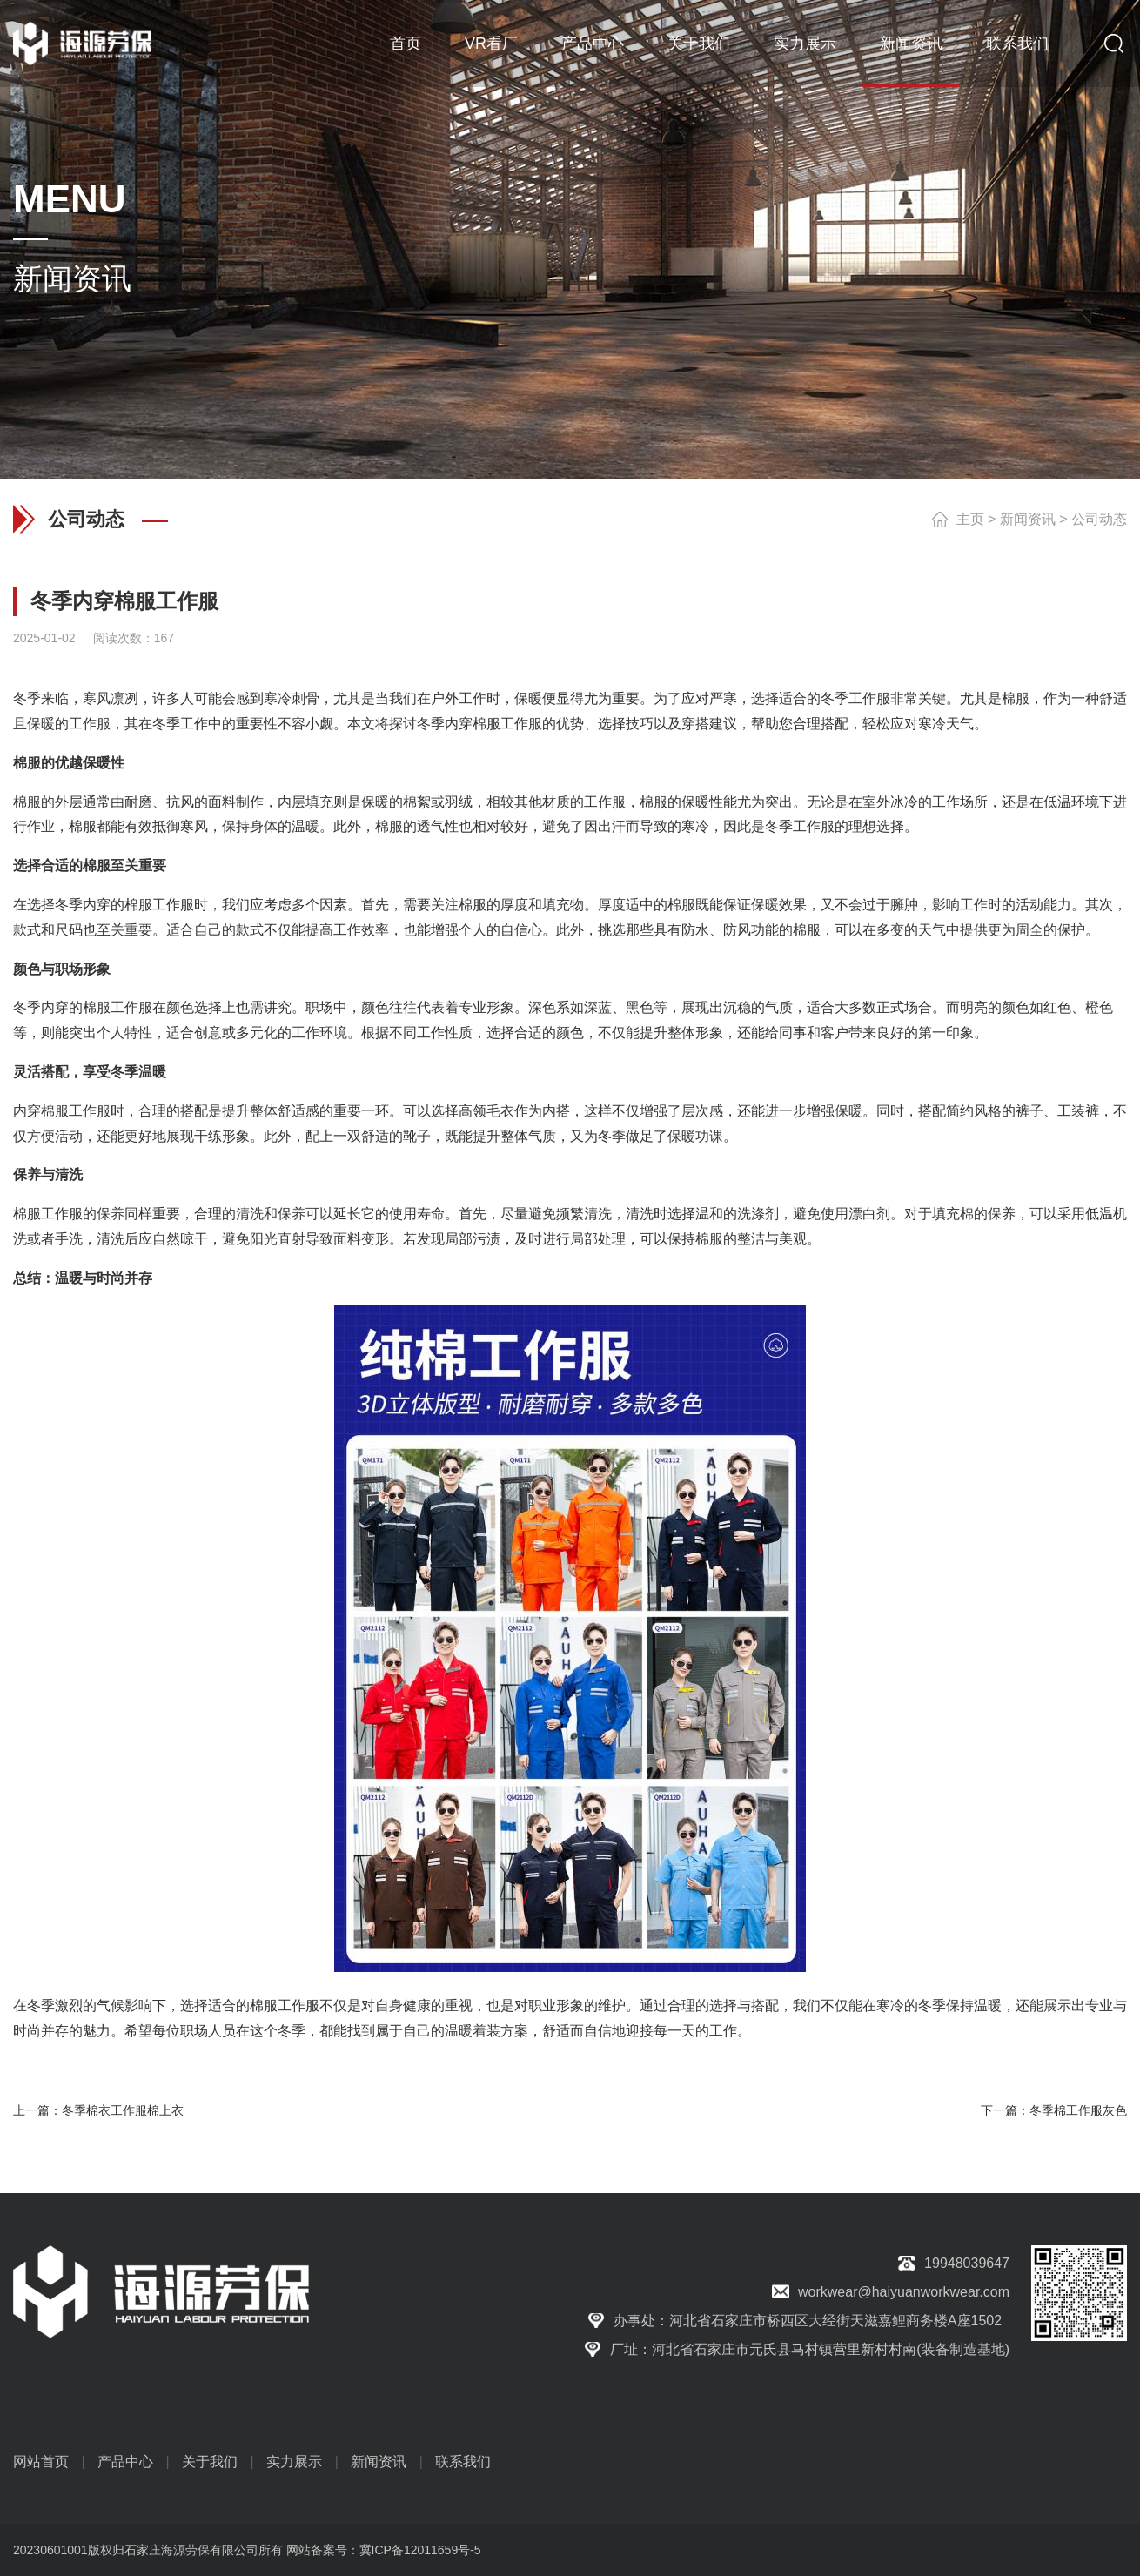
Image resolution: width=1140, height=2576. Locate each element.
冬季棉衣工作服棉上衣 (123, 2110)
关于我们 (698, 43)
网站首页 (41, 2461)
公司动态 (1099, 519)
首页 (405, 43)
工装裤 (1078, 1111)
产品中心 (592, 43)
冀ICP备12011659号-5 (420, 2550)
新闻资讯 (911, 43)
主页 (970, 519)
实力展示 (805, 43)
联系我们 (1017, 43)
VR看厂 (491, 43)
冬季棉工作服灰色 (1078, 2110)
